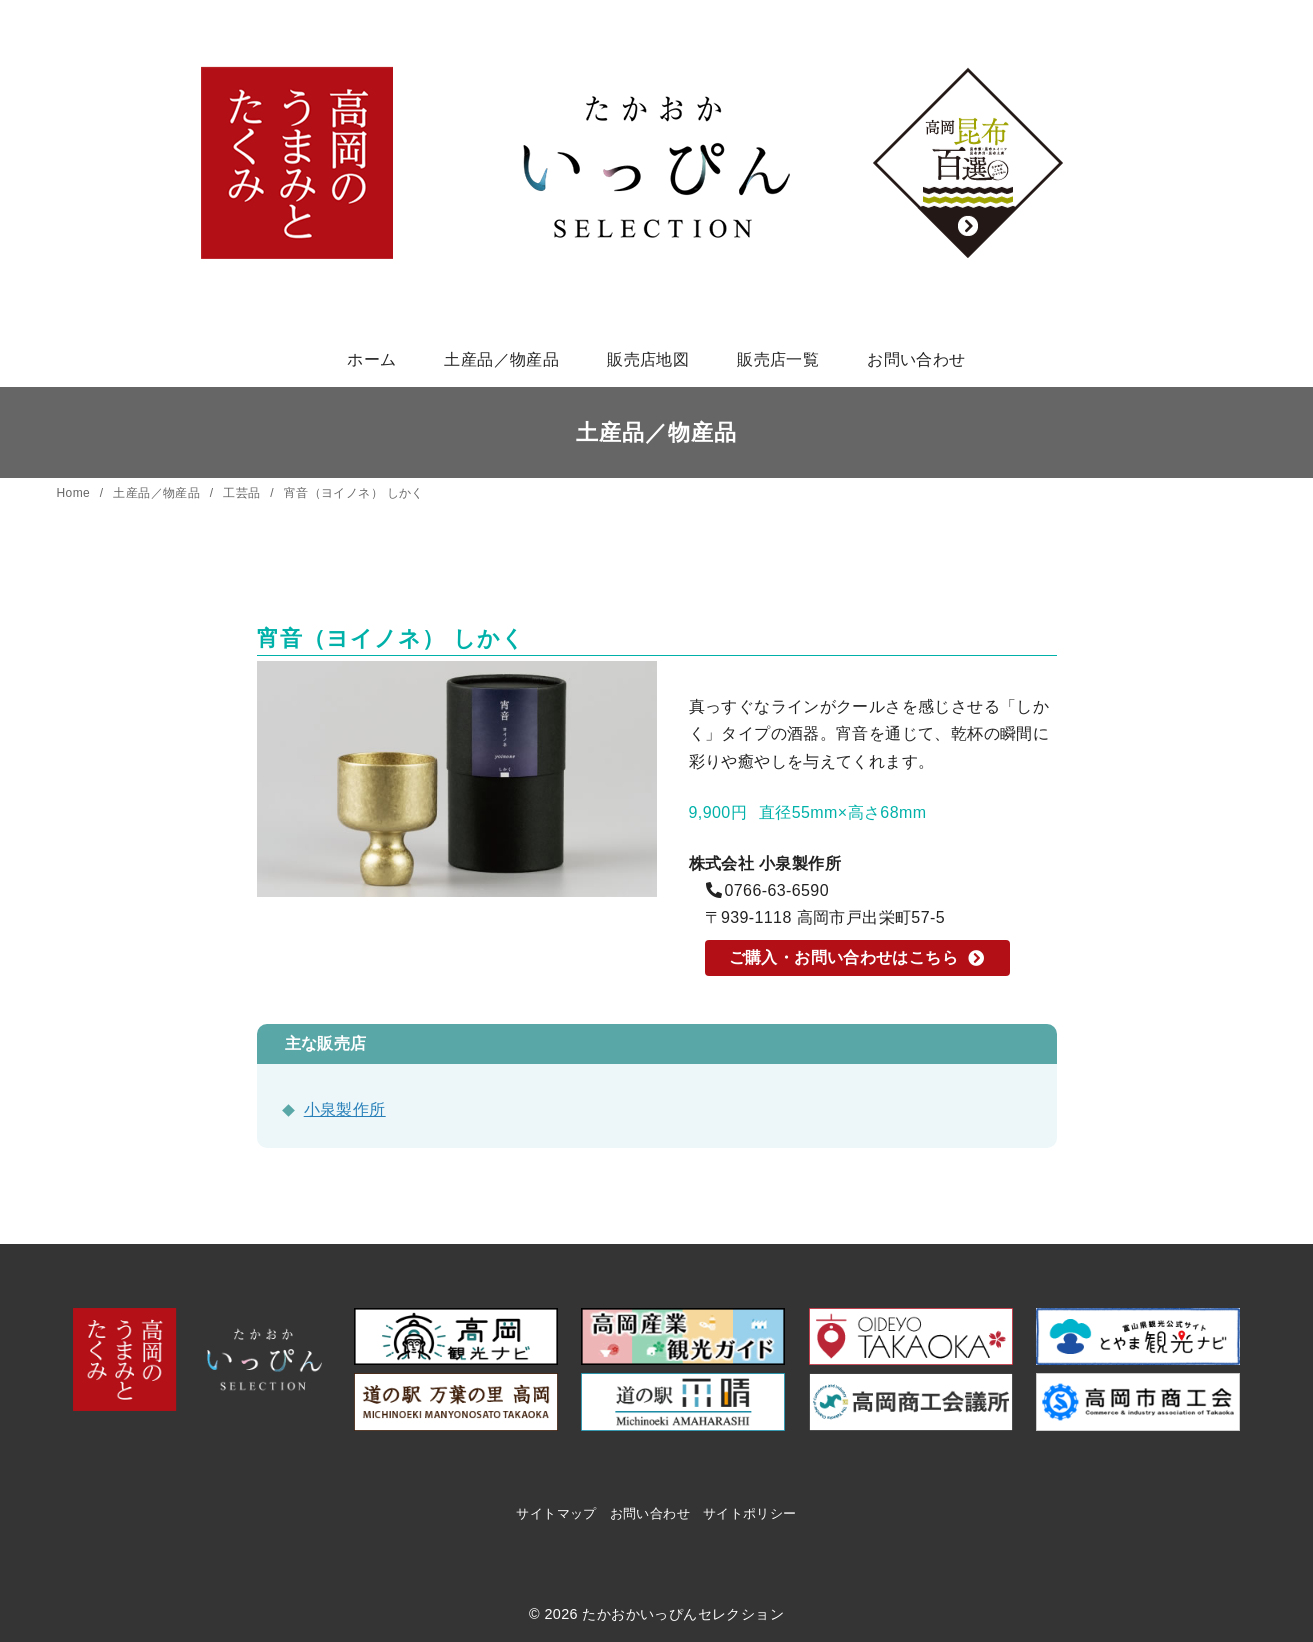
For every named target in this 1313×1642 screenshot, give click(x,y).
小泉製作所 (345, 1109)
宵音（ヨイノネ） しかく (354, 493)
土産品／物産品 (501, 359)
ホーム (371, 359)
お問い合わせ (916, 359)
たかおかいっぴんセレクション (683, 1614)
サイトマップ (556, 1513)
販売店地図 (648, 359)
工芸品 (243, 493)
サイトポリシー (750, 1513)
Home (75, 493)
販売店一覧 (778, 359)
